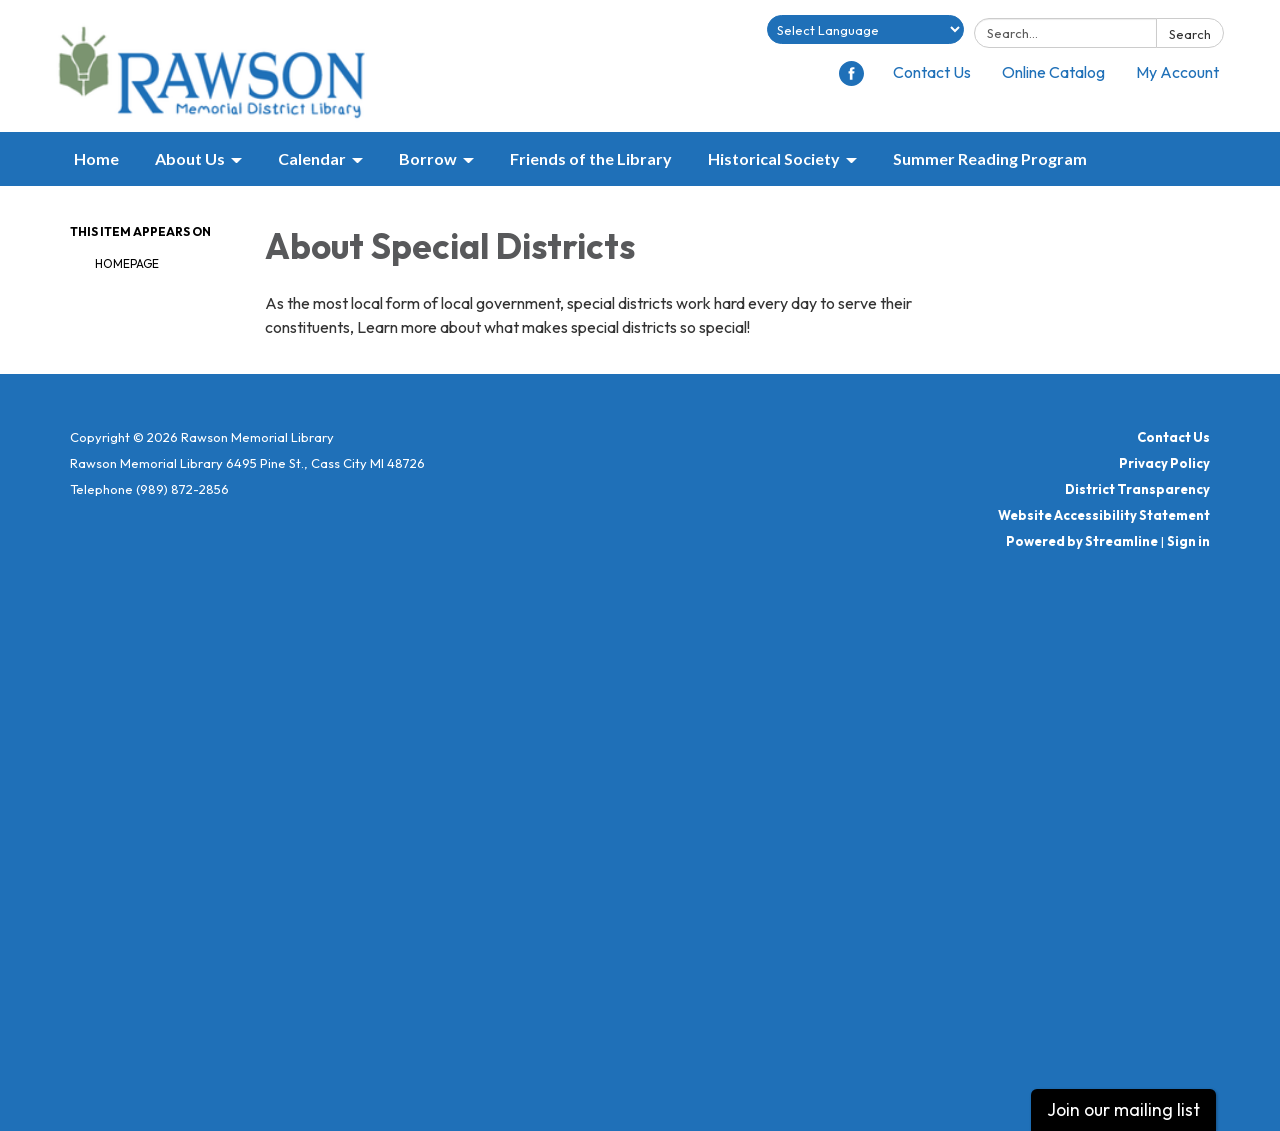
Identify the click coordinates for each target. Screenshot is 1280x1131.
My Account (1177, 72)
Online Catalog (1053, 72)
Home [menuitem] (96, 158)
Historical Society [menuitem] (774, 158)
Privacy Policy (1164, 463)
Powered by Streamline (1082, 541)
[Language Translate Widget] (865, 29)
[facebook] (851, 80)
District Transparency (1137, 489)
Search (1190, 34)
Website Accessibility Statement (1104, 515)
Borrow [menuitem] (428, 158)
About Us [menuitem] (190, 158)
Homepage (127, 263)
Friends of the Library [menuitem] (591, 158)
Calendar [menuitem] (312, 158)
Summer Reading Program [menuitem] (990, 158)
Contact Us (932, 72)
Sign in (1188, 541)
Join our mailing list (1123, 1109)
